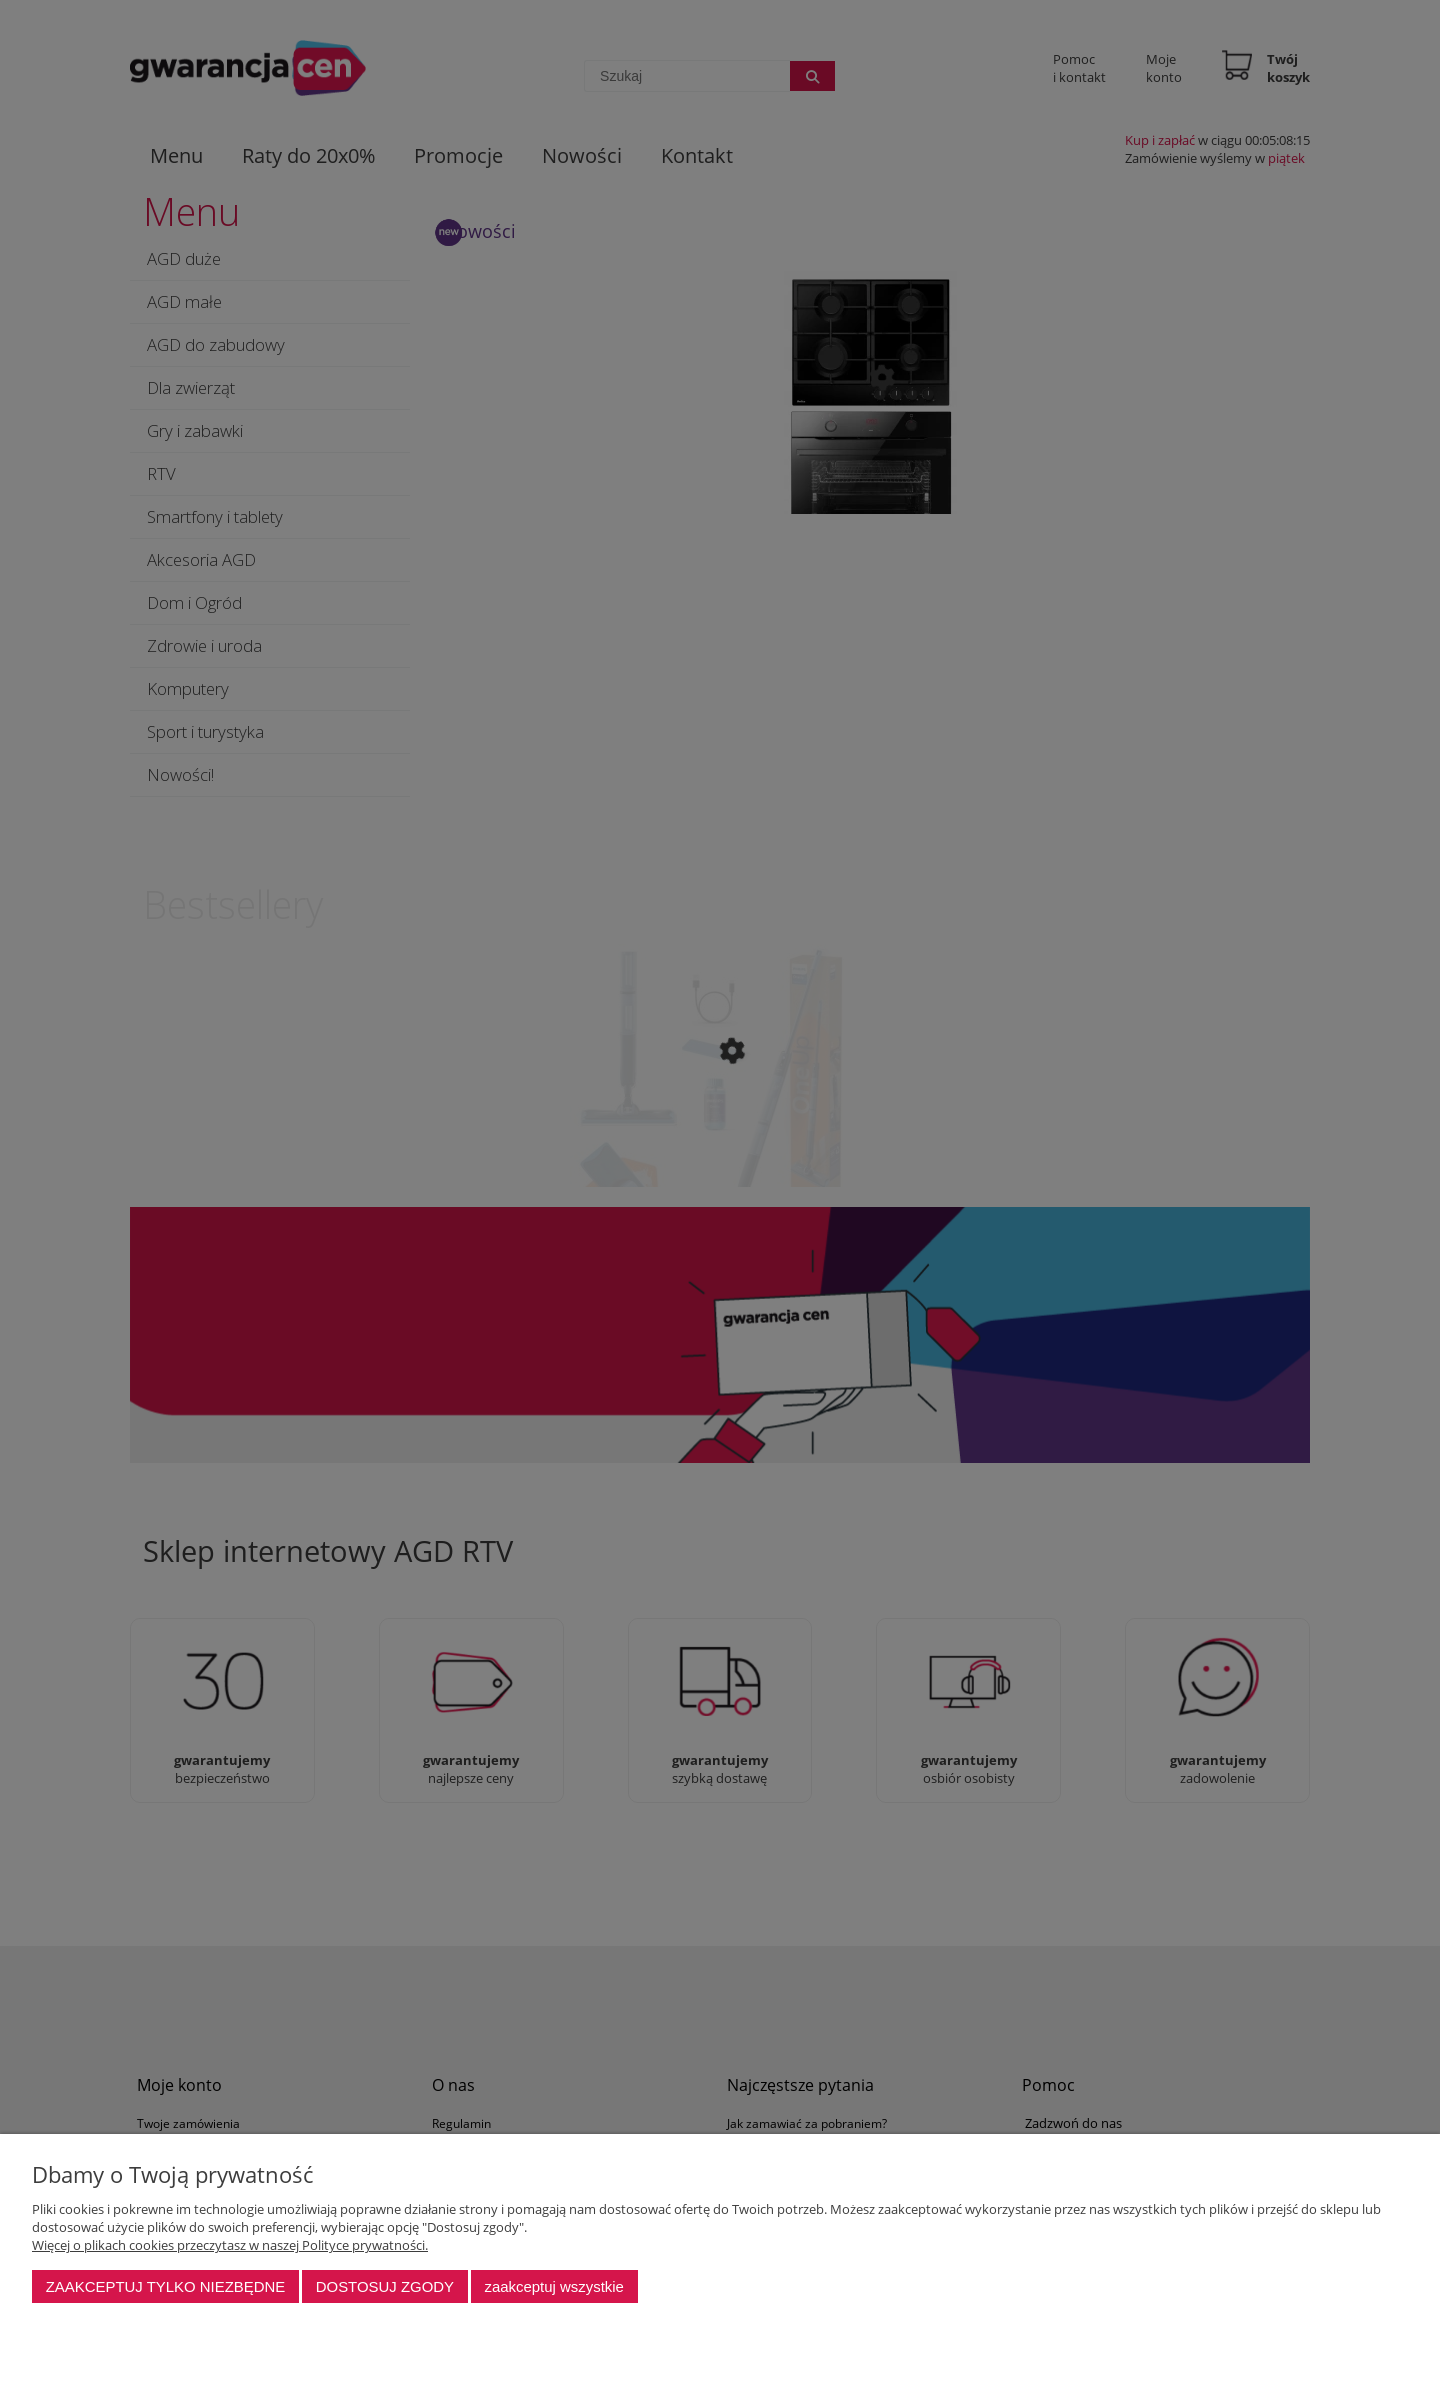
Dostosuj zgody (385, 2286)
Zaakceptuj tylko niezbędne (166, 2286)
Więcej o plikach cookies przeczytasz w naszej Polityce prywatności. (230, 2245)
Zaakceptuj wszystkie (553, 2286)
